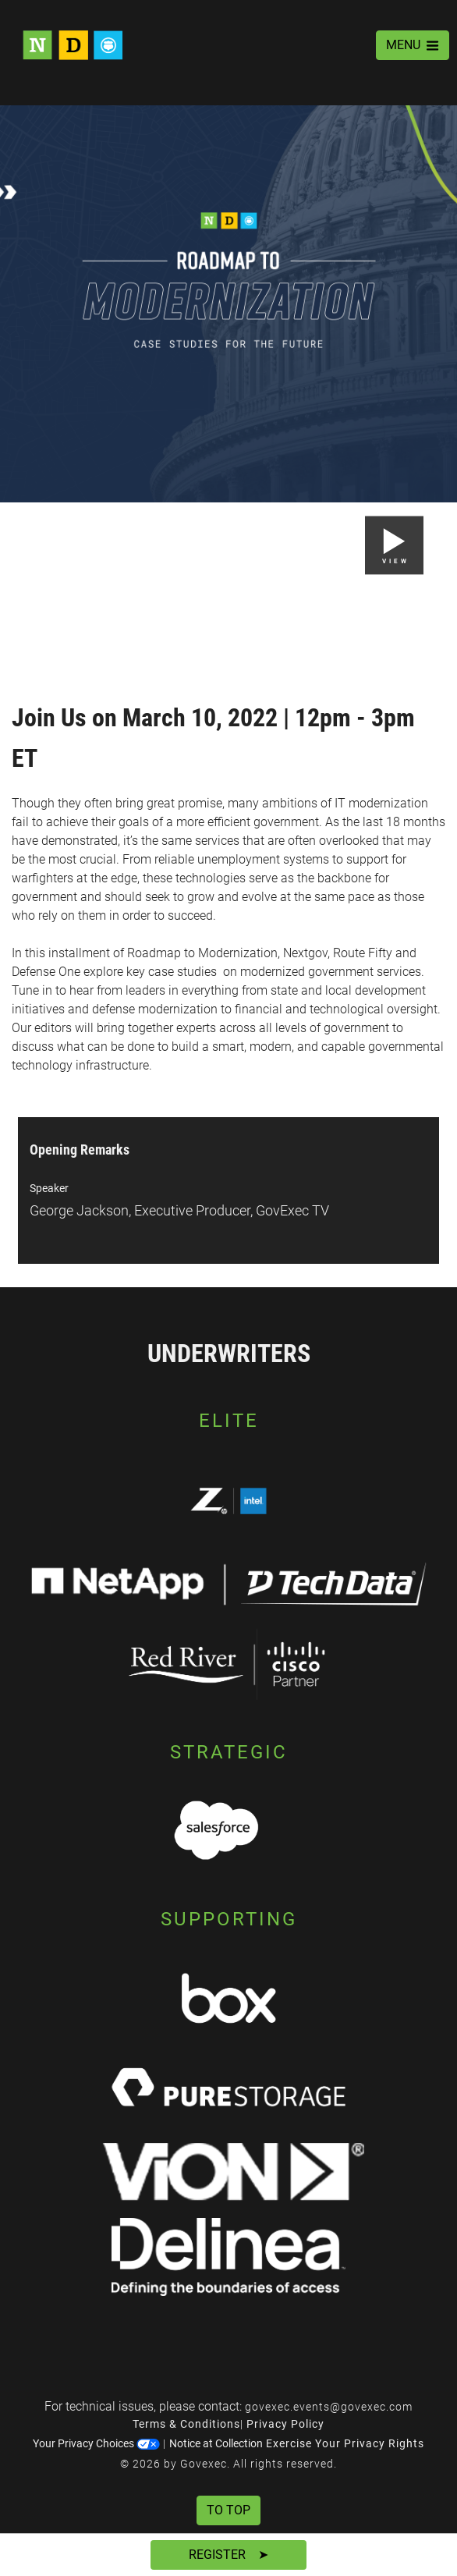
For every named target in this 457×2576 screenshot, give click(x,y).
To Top (228, 2510)
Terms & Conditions (186, 2424)
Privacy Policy (285, 2424)
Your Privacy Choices (96, 2443)
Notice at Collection (216, 2443)
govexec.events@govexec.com (329, 2406)
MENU (412, 44)
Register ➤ (228, 2554)
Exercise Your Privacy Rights (345, 2443)
